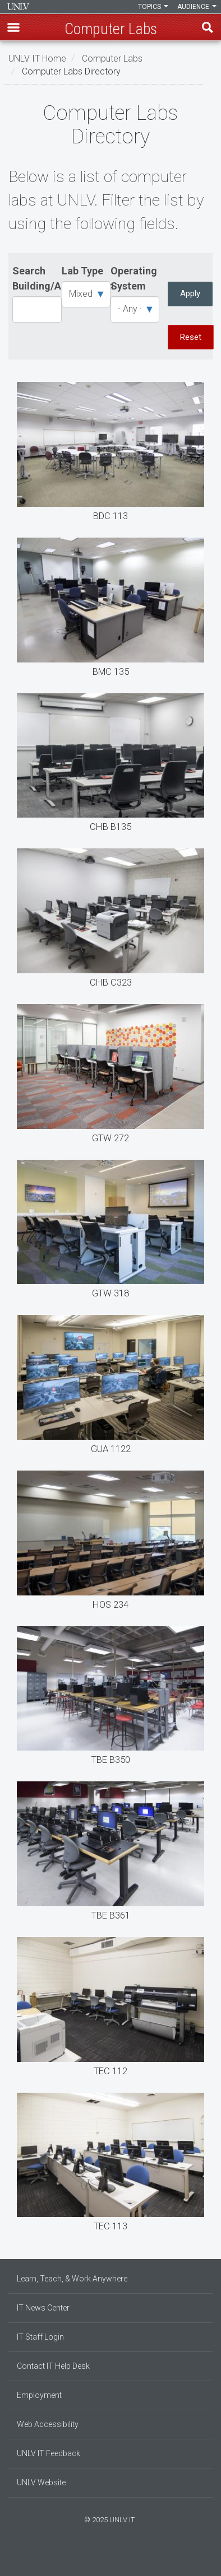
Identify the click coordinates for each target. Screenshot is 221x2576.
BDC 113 (110, 454)
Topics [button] (153, 7)
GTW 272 (110, 1076)
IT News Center (43, 2307)
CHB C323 (110, 920)
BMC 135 (110, 610)
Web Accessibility (48, 2424)
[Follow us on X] (116, 2557)
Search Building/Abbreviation (36, 278)
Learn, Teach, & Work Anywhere (72, 2278)
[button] (13, 27)
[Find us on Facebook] (99, 2557)
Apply (190, 293)
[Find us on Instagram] (105, 2557)
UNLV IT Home (37, 58)
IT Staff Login (40, 2336)
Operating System (133, 278)
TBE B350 (110, 1698)
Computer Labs (112, 58)
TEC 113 (110, 2165)
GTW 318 (110, 1232)
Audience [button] (197, 7)
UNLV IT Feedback (48, 2453)
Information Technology (18, 6)
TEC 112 (110, 2009)
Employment (39, 2395)
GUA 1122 (110, 1387)
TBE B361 (110, 1853)
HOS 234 (110, 1543)
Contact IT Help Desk (53, 2366)
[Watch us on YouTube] (122, 2557)
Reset (190, 337)
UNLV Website (41, 2482)
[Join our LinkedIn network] (110, 2557)
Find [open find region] (207, 27)
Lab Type (82, 271)
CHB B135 (110, 765)
